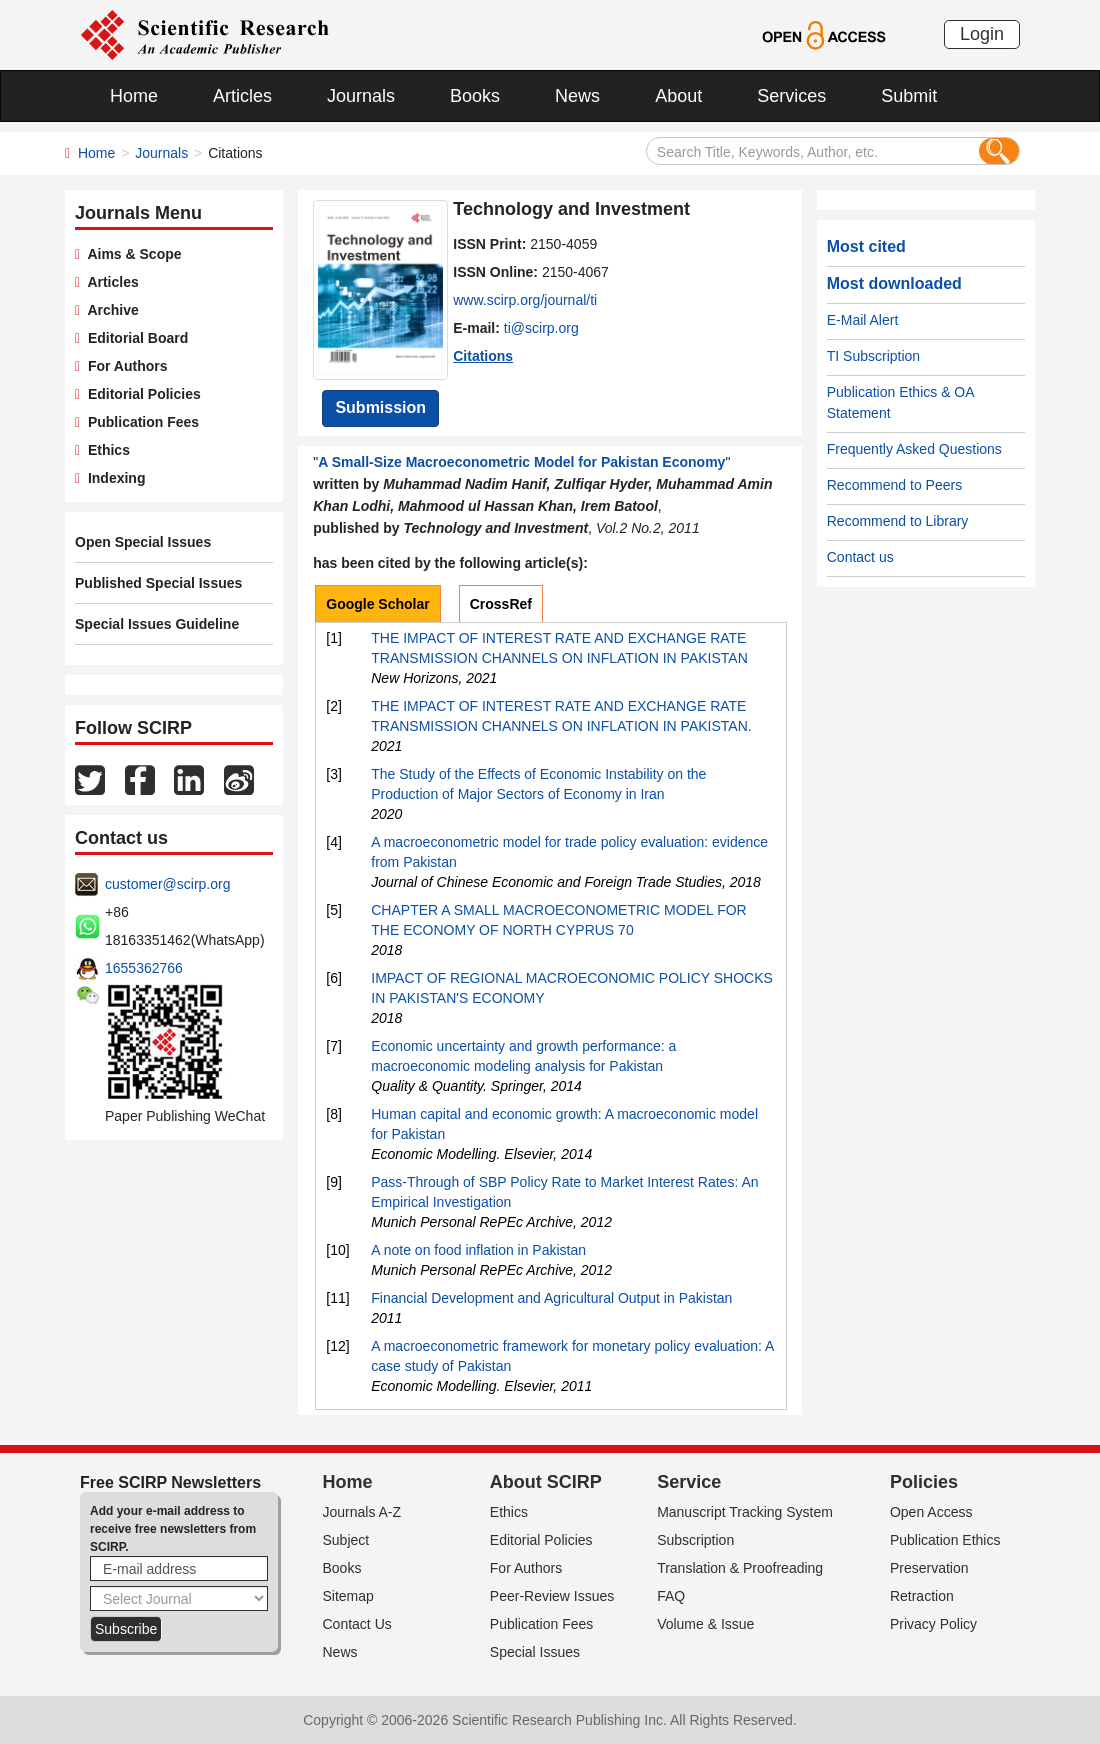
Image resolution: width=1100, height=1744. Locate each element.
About (678, 96)
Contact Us (357, 1624)
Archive (109, 310)
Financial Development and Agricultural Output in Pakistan (551, 1298)
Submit (909, 96)
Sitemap (348, 1596)
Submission (380, 407)
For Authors (123, 366)
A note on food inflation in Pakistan (478, 1250)
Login (982, 34)
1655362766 (144, 968)
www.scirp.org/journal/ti (525, 300)
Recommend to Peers (894, 485)
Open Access (931, 1512)
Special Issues (535, 1652)
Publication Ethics (945, 1540)
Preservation (929, 1568)
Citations (483, 356)
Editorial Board (134, 338)
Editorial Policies (140, 394)
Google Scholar (377, 604)
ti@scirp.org (541, 328)
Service (689, 1482)
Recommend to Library (898, 521)
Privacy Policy (933, 1624)
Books (475, 96)
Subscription (695, 1540)
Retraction (922, 1596)
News (577, 96)
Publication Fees (139, 422)
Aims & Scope (130, 254)
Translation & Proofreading (740, 1568)
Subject (346, 1540)
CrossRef (501, 604)
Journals (361, 96)
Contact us (860, 557)
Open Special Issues (143, 542)
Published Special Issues (158, 583)
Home (134, 96)
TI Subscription (873, 356)
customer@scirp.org (167, 884)
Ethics (105, 450)
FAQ (671, 1596)
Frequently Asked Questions (914, 449)
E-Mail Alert (863, 320)
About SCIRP (546, 1482)
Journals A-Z (362, 1512)
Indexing (112, 478)
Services (791, 96)
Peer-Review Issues (552, 1596)
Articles (242, 96)
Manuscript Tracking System (745, 1512)
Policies (924, 1482)
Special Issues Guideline (157, 624)
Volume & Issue (705, 1624)
